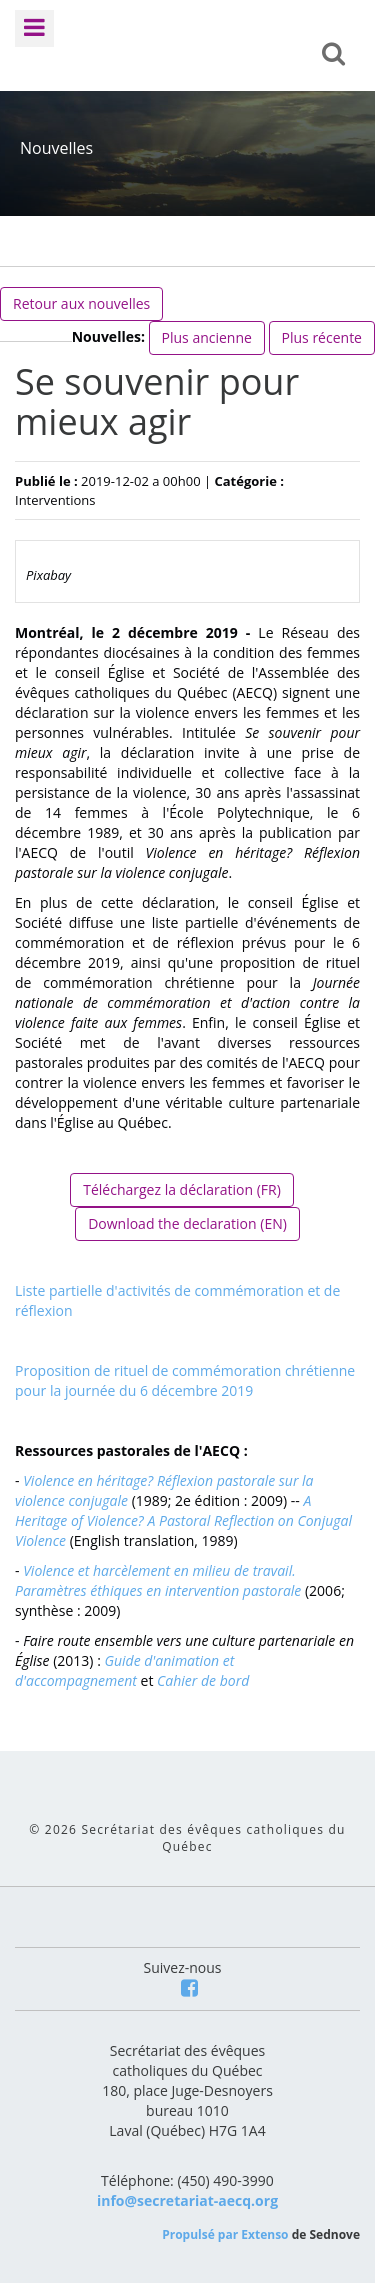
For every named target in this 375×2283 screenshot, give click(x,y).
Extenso (264, 2234)
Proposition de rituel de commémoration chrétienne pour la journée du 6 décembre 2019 (185, 1380)
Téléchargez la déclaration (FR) (182, 1189)
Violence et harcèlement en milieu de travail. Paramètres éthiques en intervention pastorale (158, 1580)
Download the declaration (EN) (187, 1223)
